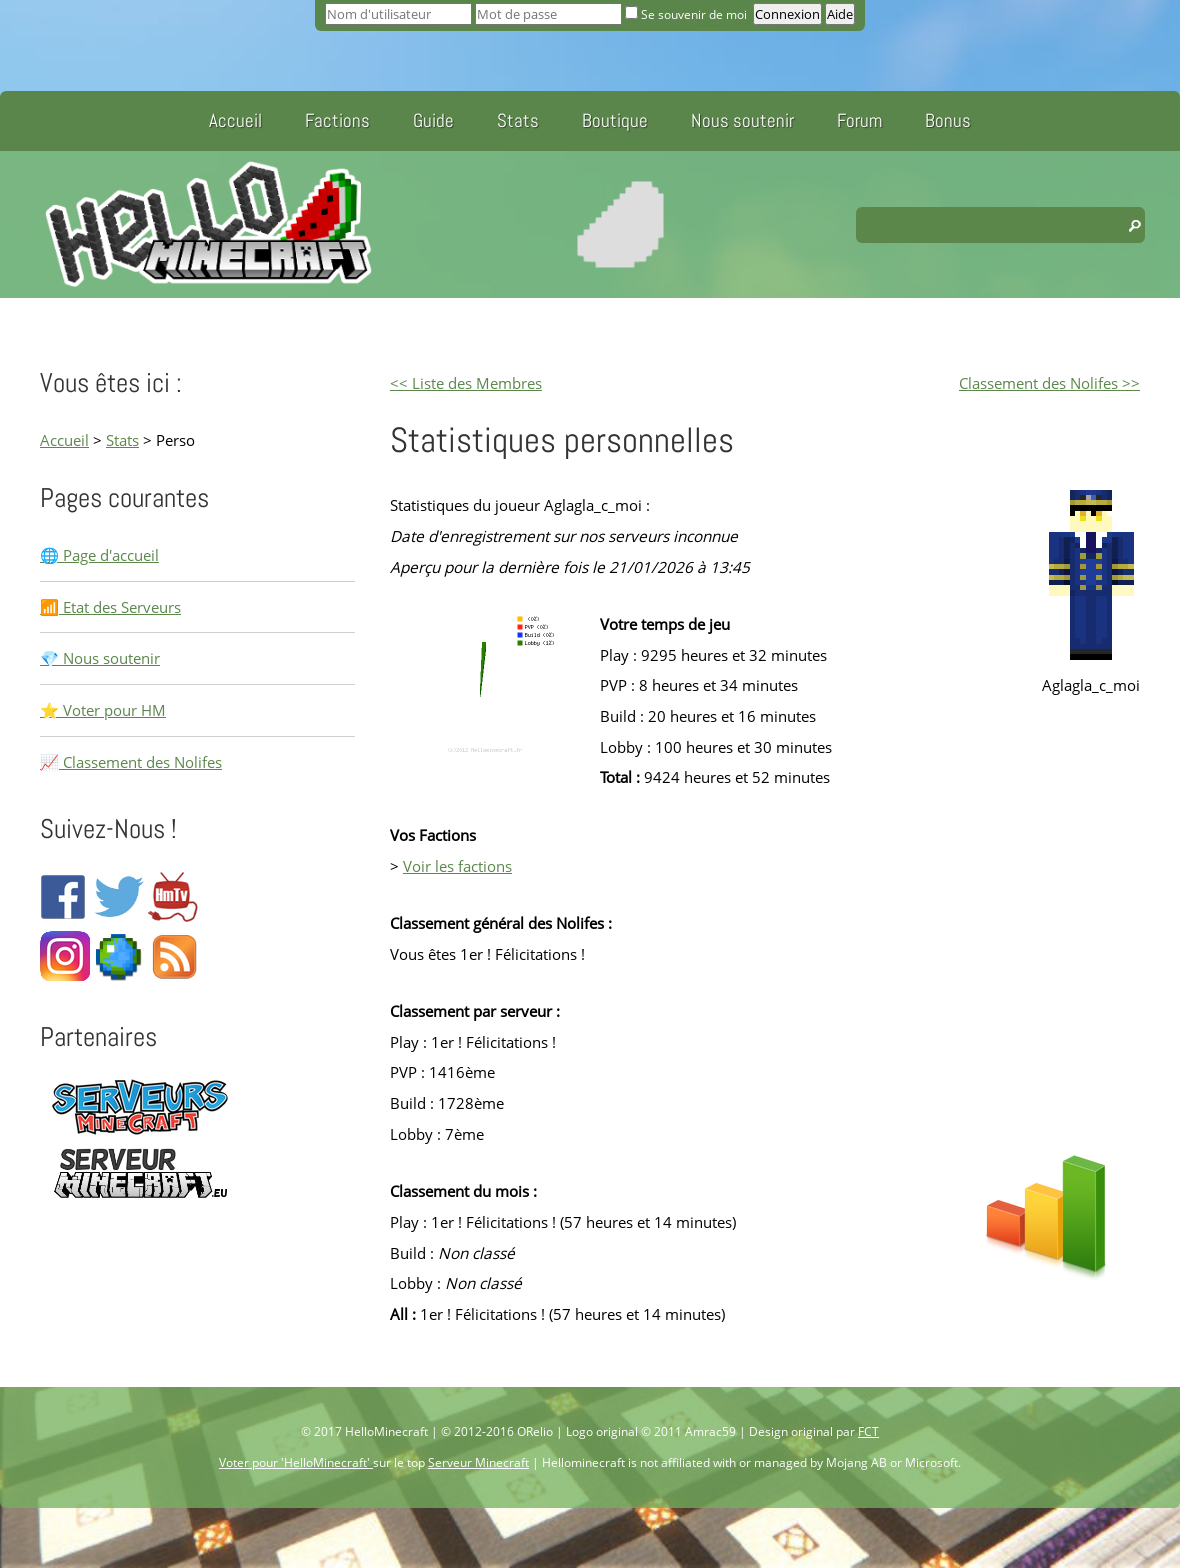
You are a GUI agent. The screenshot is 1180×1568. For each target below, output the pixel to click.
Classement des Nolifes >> (1049, 383)
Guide (433, 120)
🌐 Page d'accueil (99, 555)
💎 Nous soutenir (100, 658)
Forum (859, 120)
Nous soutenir (742, 120)
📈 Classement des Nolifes (131, 762)
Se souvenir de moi (687, 14)
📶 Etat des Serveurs (110, 607)
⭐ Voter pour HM (103, 710)
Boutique (615, 120)
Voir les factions (457, 866)
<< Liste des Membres (466, 383)
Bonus (948, 120)
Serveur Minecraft (478, 1462)
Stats (518, 120)
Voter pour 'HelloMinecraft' (296, 1462)
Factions (337, 120)
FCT (868, 1431)
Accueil (235, 120)
